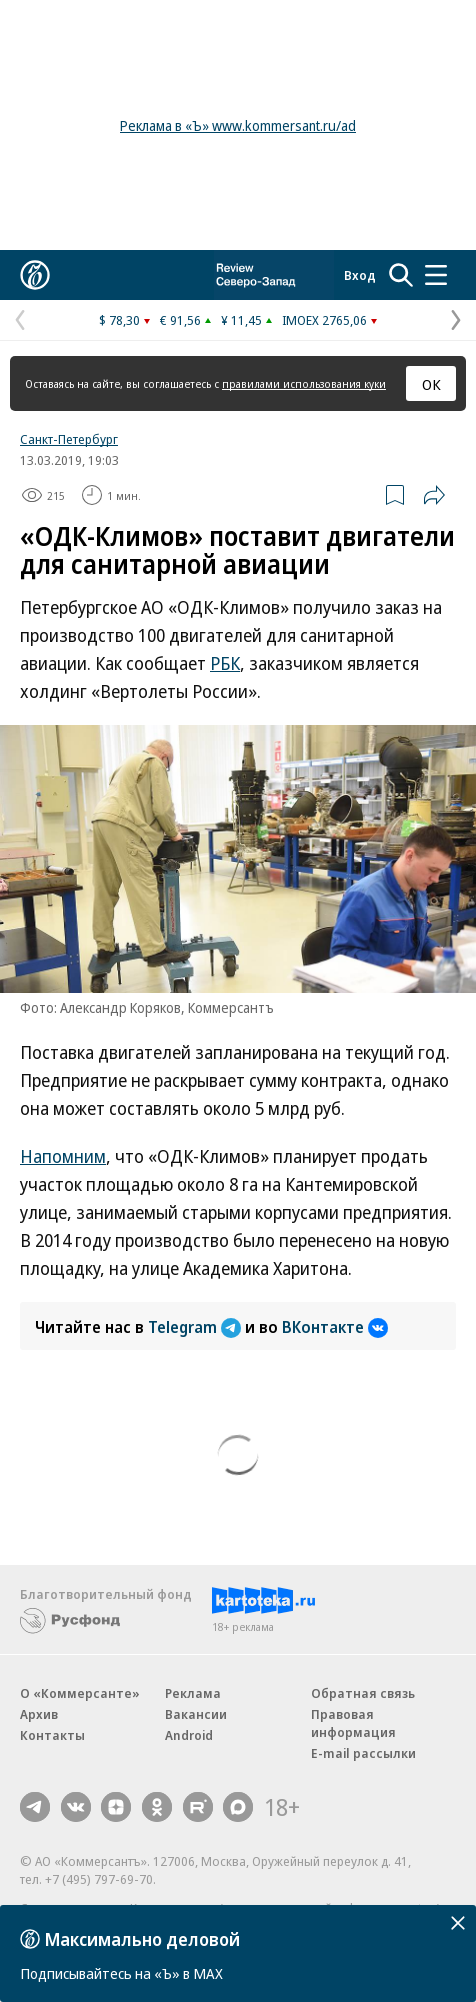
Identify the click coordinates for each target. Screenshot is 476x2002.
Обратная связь (363, 1693)
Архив (39, 1714)
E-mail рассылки (363, 1753)
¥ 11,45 (241, 320)
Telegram (196, 1327)
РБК (225, 663)
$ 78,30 (119, 320)
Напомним (63, 1156)
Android (189, 1735)
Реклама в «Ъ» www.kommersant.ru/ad (238, 125)
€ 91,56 (180, 320)
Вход (360, 275)
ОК (431, 384)
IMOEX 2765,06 (324, 320)
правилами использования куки (304, 383)
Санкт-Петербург (69, 439)
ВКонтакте (335, 1327)
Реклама (193, 1693)
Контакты (52, 1735)
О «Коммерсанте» (80, 1693)
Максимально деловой (142, 1939)
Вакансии (196, 1714)
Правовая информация (353, 1723)
